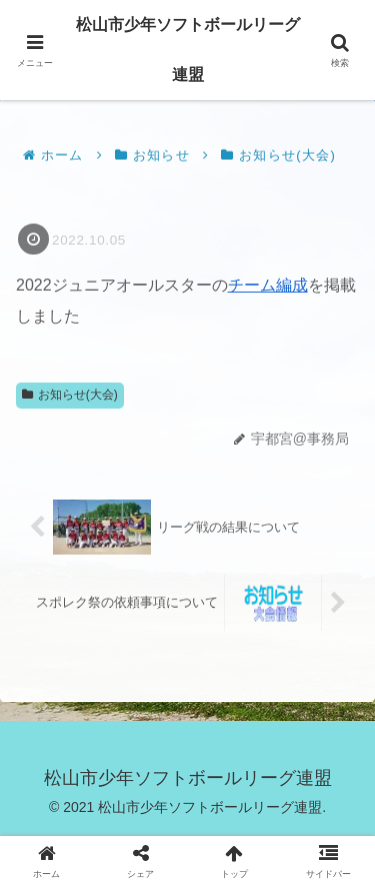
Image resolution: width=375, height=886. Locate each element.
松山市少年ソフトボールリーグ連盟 (188, 49)
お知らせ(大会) (70, 395)
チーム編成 (268, 286)
